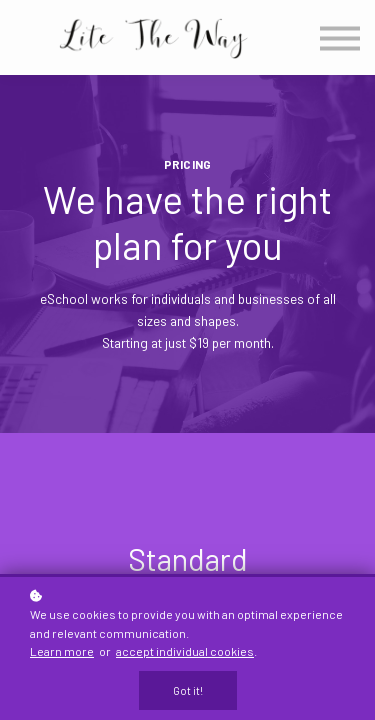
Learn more (62, 651)
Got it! (188, 690)
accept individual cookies (185, 651)
